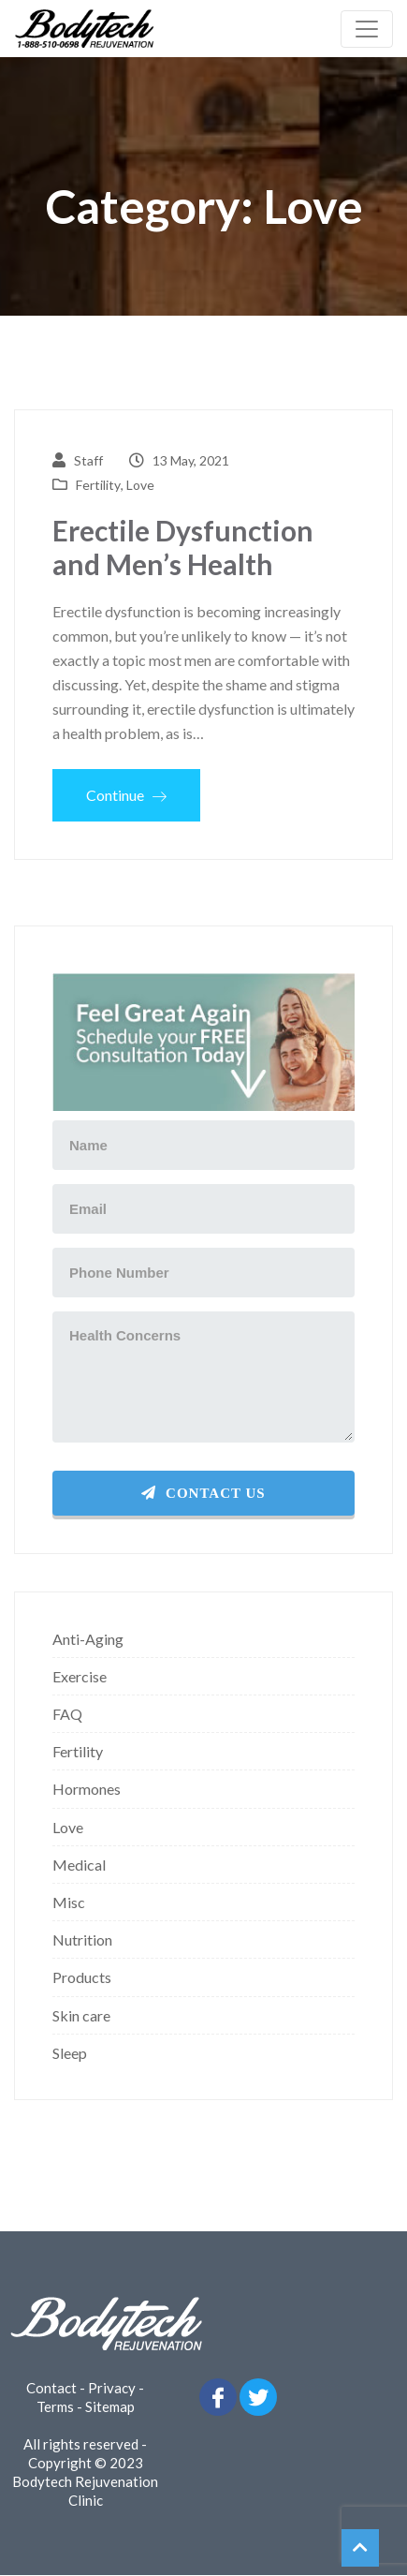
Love (140, 485)
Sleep (69, 2053)
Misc (68, 1902)
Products (81, 1977)
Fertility (98, 485)
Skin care (81, 2015)
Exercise (79, 1676)
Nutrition (82, 1939)
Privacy (112, 2387)
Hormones (86, 1789)
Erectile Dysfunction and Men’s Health (182, 547)
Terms (55, 2406)
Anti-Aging (88, 1639)
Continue (126, 795)
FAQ (67, 1714)
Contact (51, 2387)
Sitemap (110, 2406)
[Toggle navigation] (367, 29)
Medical (79, 1864)
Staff (88, 460)
